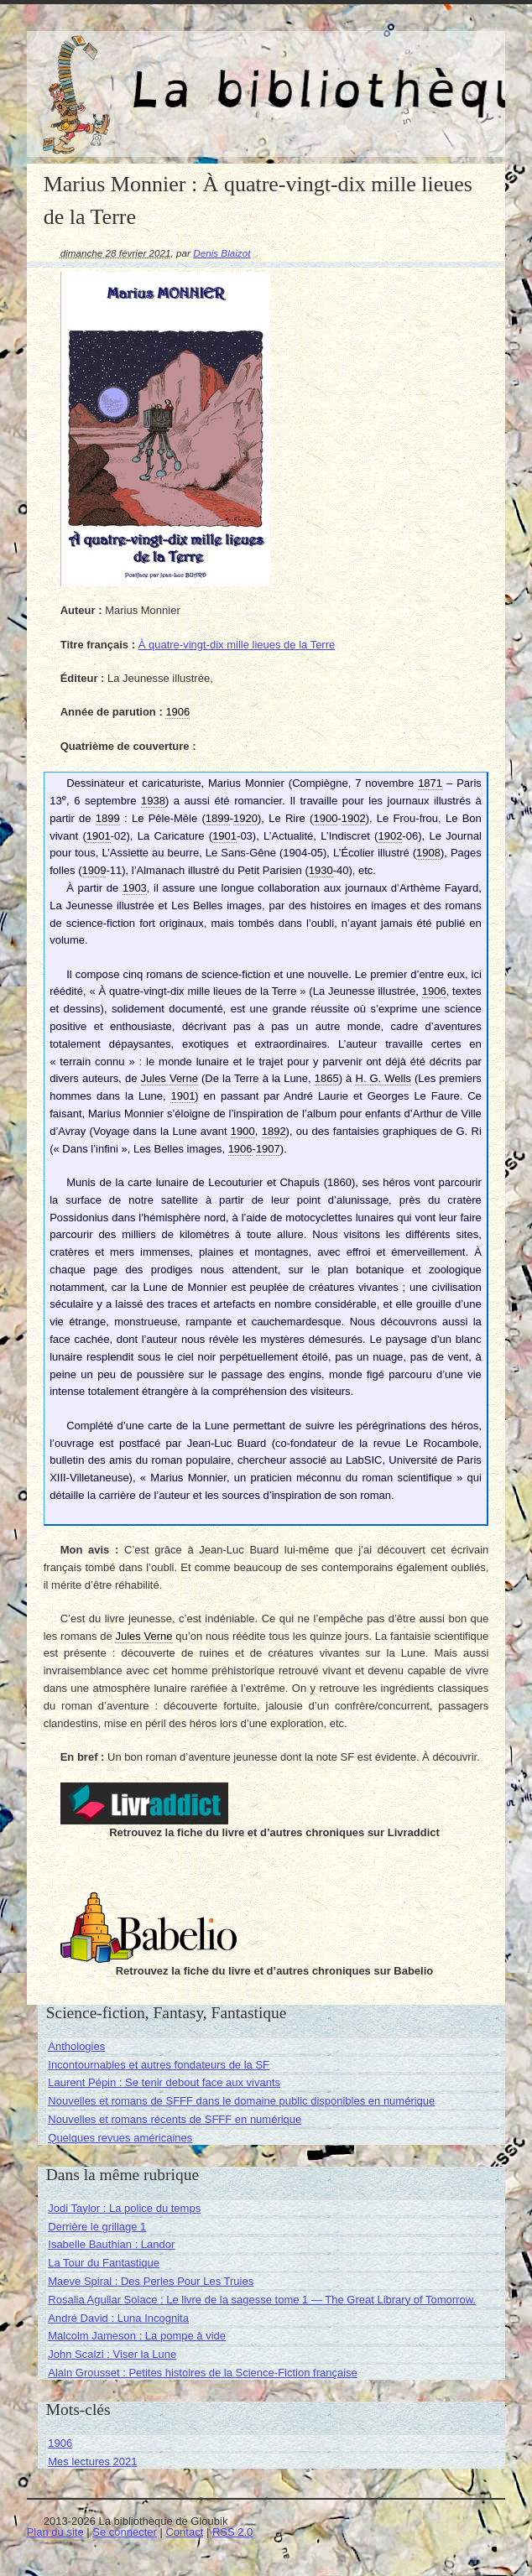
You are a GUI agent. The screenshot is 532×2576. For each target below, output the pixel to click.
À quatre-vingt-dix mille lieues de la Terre (237, 644)
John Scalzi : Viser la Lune (112, 2354)
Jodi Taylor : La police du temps (124, 2208)
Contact (184, 2532)
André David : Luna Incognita (118, 2318)
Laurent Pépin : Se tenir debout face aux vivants (164, 2082)
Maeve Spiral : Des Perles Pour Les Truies (150, 2281)
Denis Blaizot (221, 252)
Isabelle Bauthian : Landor (111, 2244)
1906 (60, 2443)
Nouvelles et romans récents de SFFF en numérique (174, 2119)
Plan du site (55, 2532)
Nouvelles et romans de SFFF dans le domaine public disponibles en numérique (241, 2101)
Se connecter (124, 2532)
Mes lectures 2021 (92, 2461)
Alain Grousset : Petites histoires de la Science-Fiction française (202, 2372)
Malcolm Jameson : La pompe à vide (137, 2335)
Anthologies (76, 2046)
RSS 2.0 (232, 2532)
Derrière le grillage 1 (97, 2226)
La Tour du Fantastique (103, 2262)
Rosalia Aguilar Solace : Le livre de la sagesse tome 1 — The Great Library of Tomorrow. (262, 2299)
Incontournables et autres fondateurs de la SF (158, 2064)
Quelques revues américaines (120, 2137)
